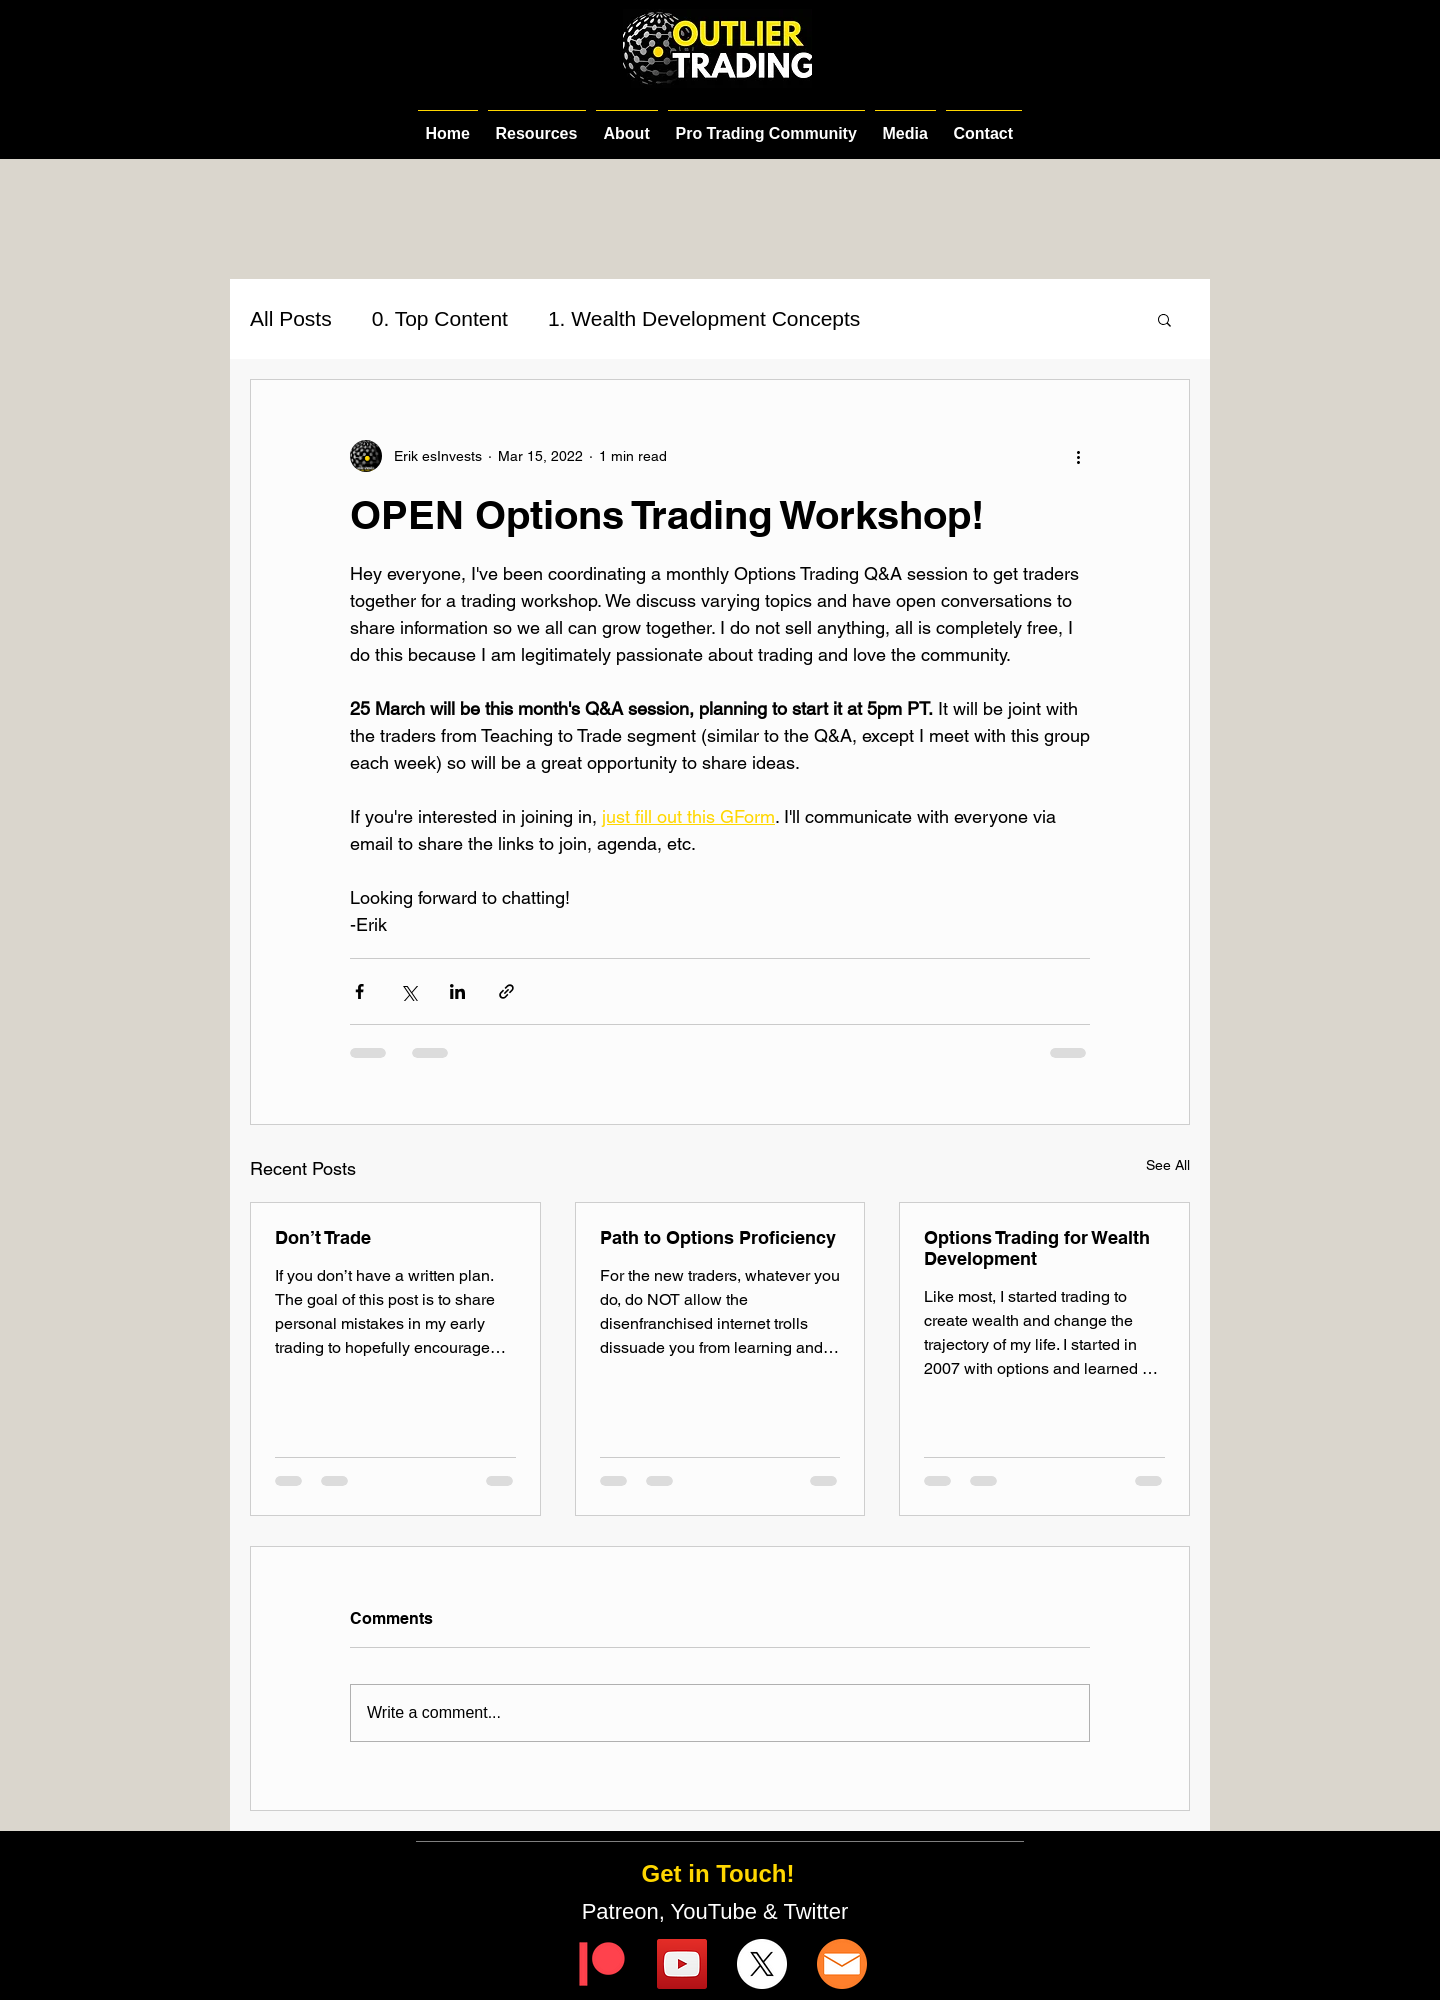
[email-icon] (842, 1964)
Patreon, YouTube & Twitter (718, 1911)
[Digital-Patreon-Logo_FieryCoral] (602, 1964)
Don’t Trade (323, 1237)
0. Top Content (440, 318)
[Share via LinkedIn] (457, 991)
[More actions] (1078, 456)
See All (1168, 1165)
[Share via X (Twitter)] (408, 991)
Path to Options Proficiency (718, 1237)
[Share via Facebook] (359, 991)
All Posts (291, 318)
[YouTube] (682, 1964)
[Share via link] (506, 991)
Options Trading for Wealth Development (1037, 1248)
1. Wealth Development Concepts (704, 318)
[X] (762, 1964)
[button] (1164, 319)
